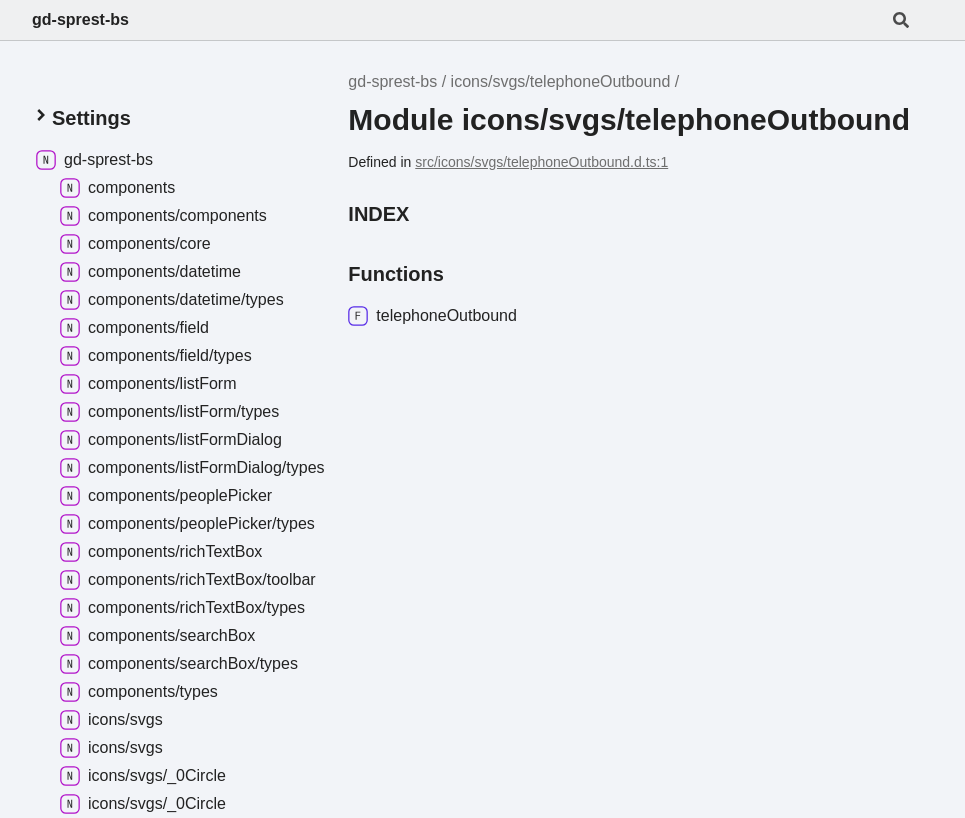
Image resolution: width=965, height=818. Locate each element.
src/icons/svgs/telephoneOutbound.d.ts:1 (541, 162)
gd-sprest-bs (80, 19)
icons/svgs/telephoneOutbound (561, 81)
